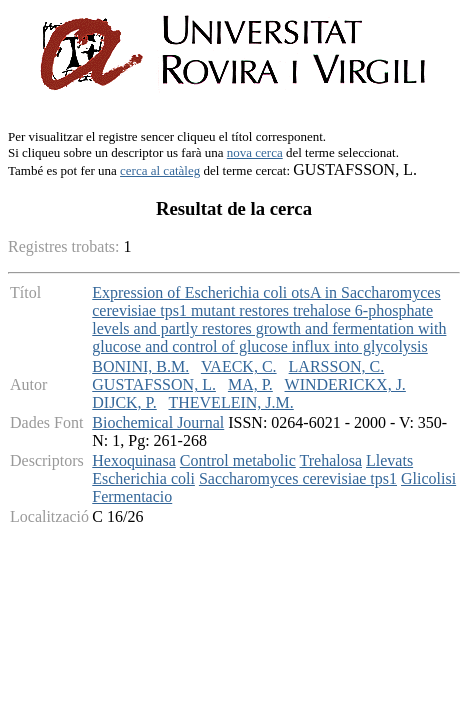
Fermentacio (132, 496)
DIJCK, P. (124, 402)
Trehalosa (331, 460)
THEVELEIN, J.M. (230, 402)
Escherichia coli (143, 478)
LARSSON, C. (337, 366)
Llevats (389, 460)
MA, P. (250, 384)
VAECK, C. (239, 366)
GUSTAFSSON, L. (154, 384)
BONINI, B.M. (140, 366)
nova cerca (255, 152)
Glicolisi (428, 478)
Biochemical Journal (158, 422)
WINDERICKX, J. (345, 384)
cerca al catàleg (160, 170)
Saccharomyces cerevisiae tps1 (298, 478)
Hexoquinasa (134, 460)
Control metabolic (238, 460)
